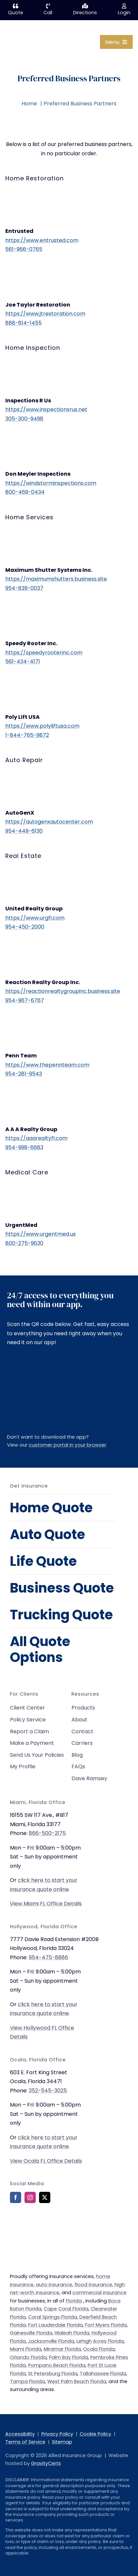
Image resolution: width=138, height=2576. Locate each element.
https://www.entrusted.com (41, 240)
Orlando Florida (28, 2357)
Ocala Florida (99, 2349)
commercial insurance (99, 2292)
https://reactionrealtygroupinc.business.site (62, 991)
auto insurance (54, 2284)
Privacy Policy (57, 2434)
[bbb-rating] (26, 2226)
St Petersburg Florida (52, 2373)
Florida (74, 2301)
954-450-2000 (24, 927)
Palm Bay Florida (68, 2357)
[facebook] (15, 2197)
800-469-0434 (25, 492)
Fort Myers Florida (106, 2325)
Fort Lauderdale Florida (55, 2325)
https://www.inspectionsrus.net (46, 409)
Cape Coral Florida (66, 2308)
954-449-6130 (24, 831)
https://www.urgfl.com (35, 918)
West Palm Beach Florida (76, 2381)
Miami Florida (25, 2349)
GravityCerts (46, 2463)
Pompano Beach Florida (56, 2365)
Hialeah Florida (72, 2333)
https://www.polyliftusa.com (42, 726)
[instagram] (30, 2197)
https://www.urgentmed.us (40, 1234)
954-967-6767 (24, 1000)
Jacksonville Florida (51, 2341)
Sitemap (62, 2442)
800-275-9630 (24, 1243)
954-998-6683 (24, 1147)
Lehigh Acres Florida (100, 2341)
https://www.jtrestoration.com (45, 313)
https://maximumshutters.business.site (56, 579)
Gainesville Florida (31, 2333)
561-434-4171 (22, 661)
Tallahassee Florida (103, 2373)
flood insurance (93, 2284)
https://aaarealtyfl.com (36, 1138)
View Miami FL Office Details (46, 1903)
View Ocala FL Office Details (46, 2161)
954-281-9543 (23, 1074)
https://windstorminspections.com (50, 483)
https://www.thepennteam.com (47, 1065)
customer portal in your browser (67, 1445)
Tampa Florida (27, 2381)
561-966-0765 (23, 249)
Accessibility (20, 2434)
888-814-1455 (23, 323)
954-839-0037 (24, 588)
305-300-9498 (24, 419)
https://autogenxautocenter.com (49, 822)
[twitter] (44, 2197)
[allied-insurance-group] (21, 28)
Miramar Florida (62, 2349)
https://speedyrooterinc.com (43, 652)
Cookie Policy (95, 2434)
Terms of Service (25, 2442)
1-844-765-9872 (27, 735)
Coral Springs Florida (52, 2317)
